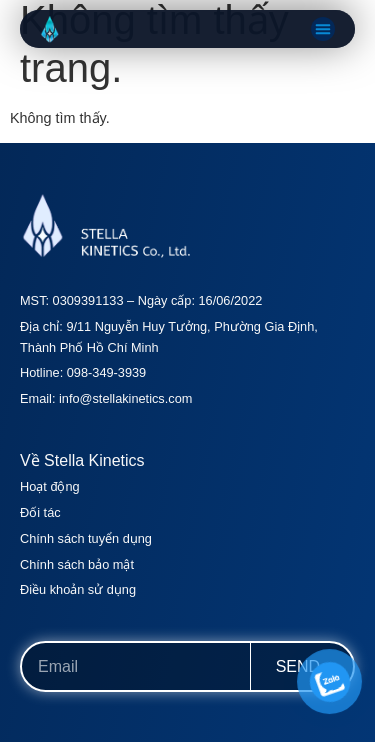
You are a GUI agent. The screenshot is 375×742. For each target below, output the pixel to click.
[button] (323, 29)
